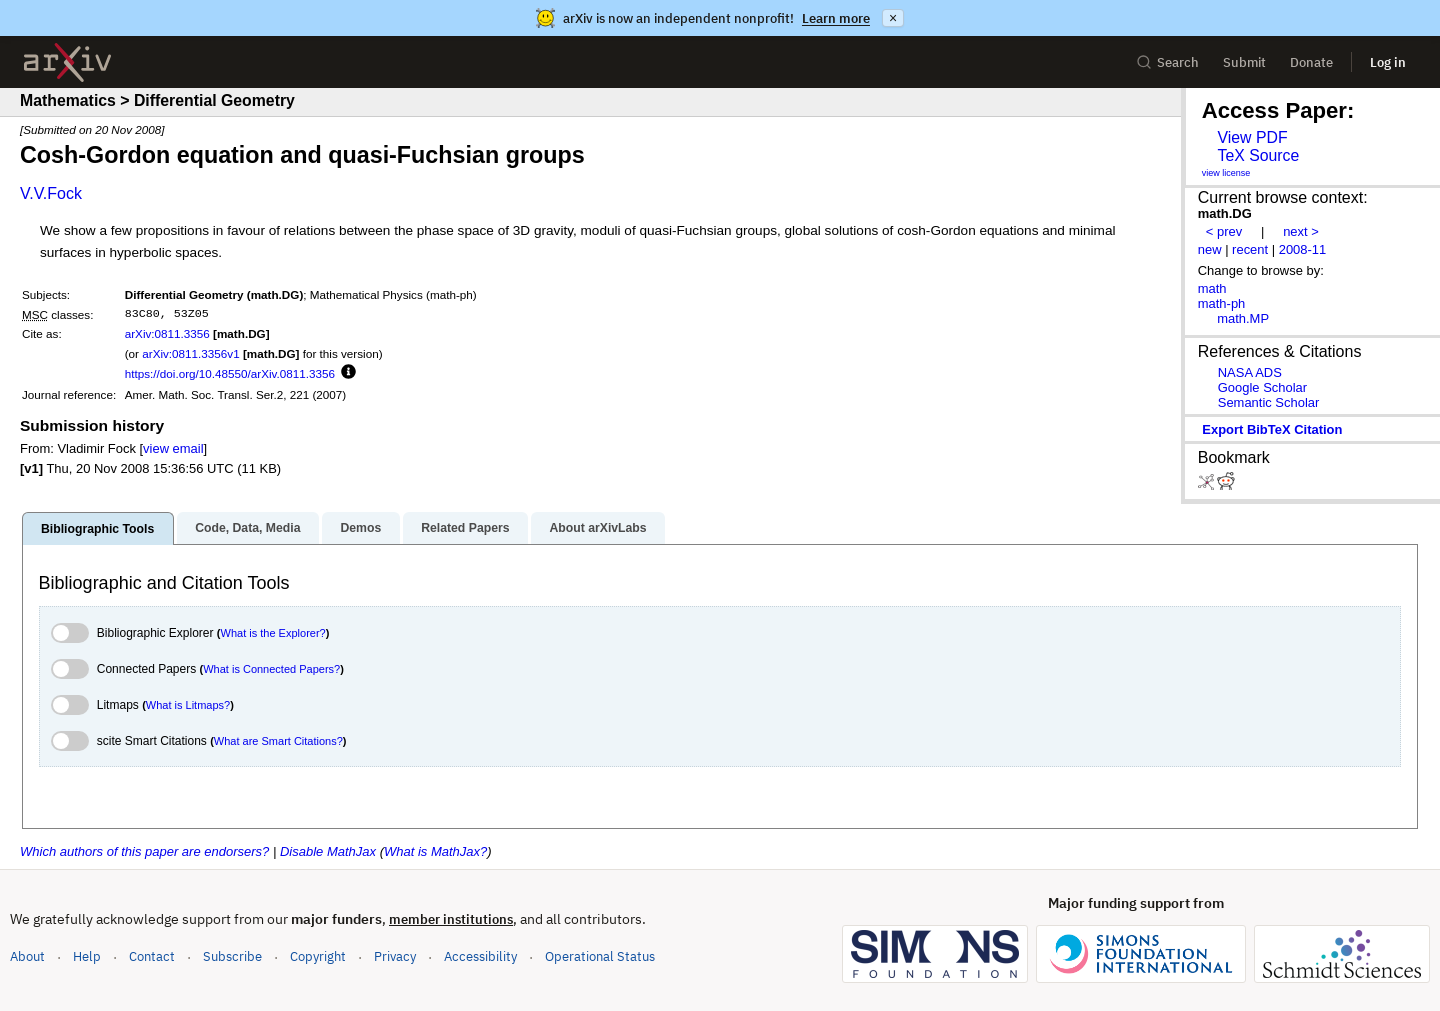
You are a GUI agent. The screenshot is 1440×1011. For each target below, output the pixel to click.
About (27, 956)
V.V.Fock (51, 193)
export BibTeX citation (1272, 429)
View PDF (1252, 137)
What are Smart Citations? (278, 741)
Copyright (318, 956)
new (1210, 249)
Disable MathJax (328, 851)
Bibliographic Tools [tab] (97, 529)
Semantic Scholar (1269, 402)
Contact (152, 956)
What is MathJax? (435, 851)
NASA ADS (1250, 372)
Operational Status (600, 955)
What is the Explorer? (273, 633)
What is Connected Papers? (271, 669)
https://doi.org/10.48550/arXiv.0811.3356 (230, 373)
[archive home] (67, 62)
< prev (1224, 231)
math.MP (1243, 318)
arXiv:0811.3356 (167, 333)
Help (87, 956)
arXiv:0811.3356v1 (190, 353)
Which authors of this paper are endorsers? (144, 851)
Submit (1244, 62)
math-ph (1222, 303)
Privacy (395, 956)
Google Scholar (1262, 387)
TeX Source (1258, 155)
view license (1226, 173)
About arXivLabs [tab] (597, 528)
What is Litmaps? (188, 705)
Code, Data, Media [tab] (247, 528)
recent (1250, 249)
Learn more (836, 18)
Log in (1388, 62)
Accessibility (480, 956)
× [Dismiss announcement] (893, 18)
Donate (1311, 62)
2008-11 (1303, 249)
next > (1301, 231)
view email (173, 448)
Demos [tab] (360, 528)
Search (1167, 62)
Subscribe (232, 956)
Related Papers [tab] (465, 528)
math (1212, 288)
